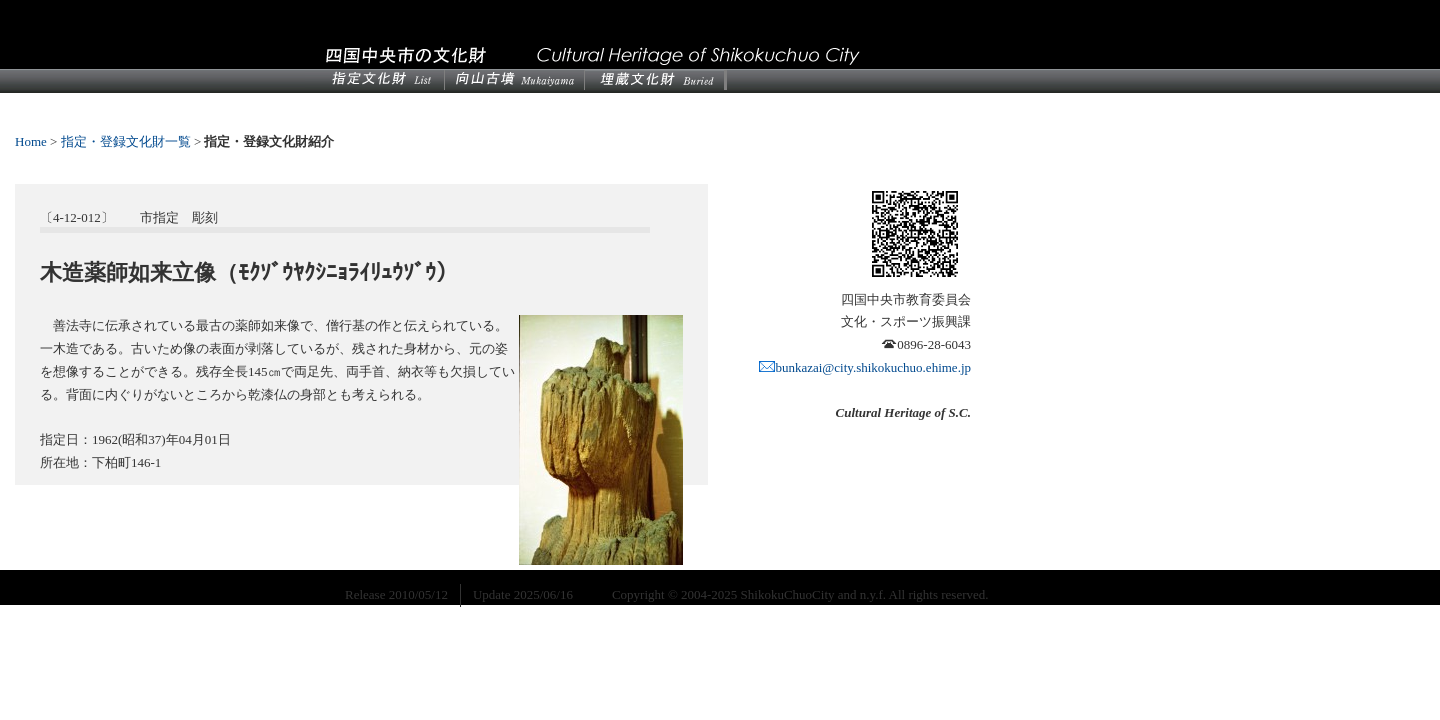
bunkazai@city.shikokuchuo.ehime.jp (865, 367)
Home (31, 141)
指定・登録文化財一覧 (126, 141)
